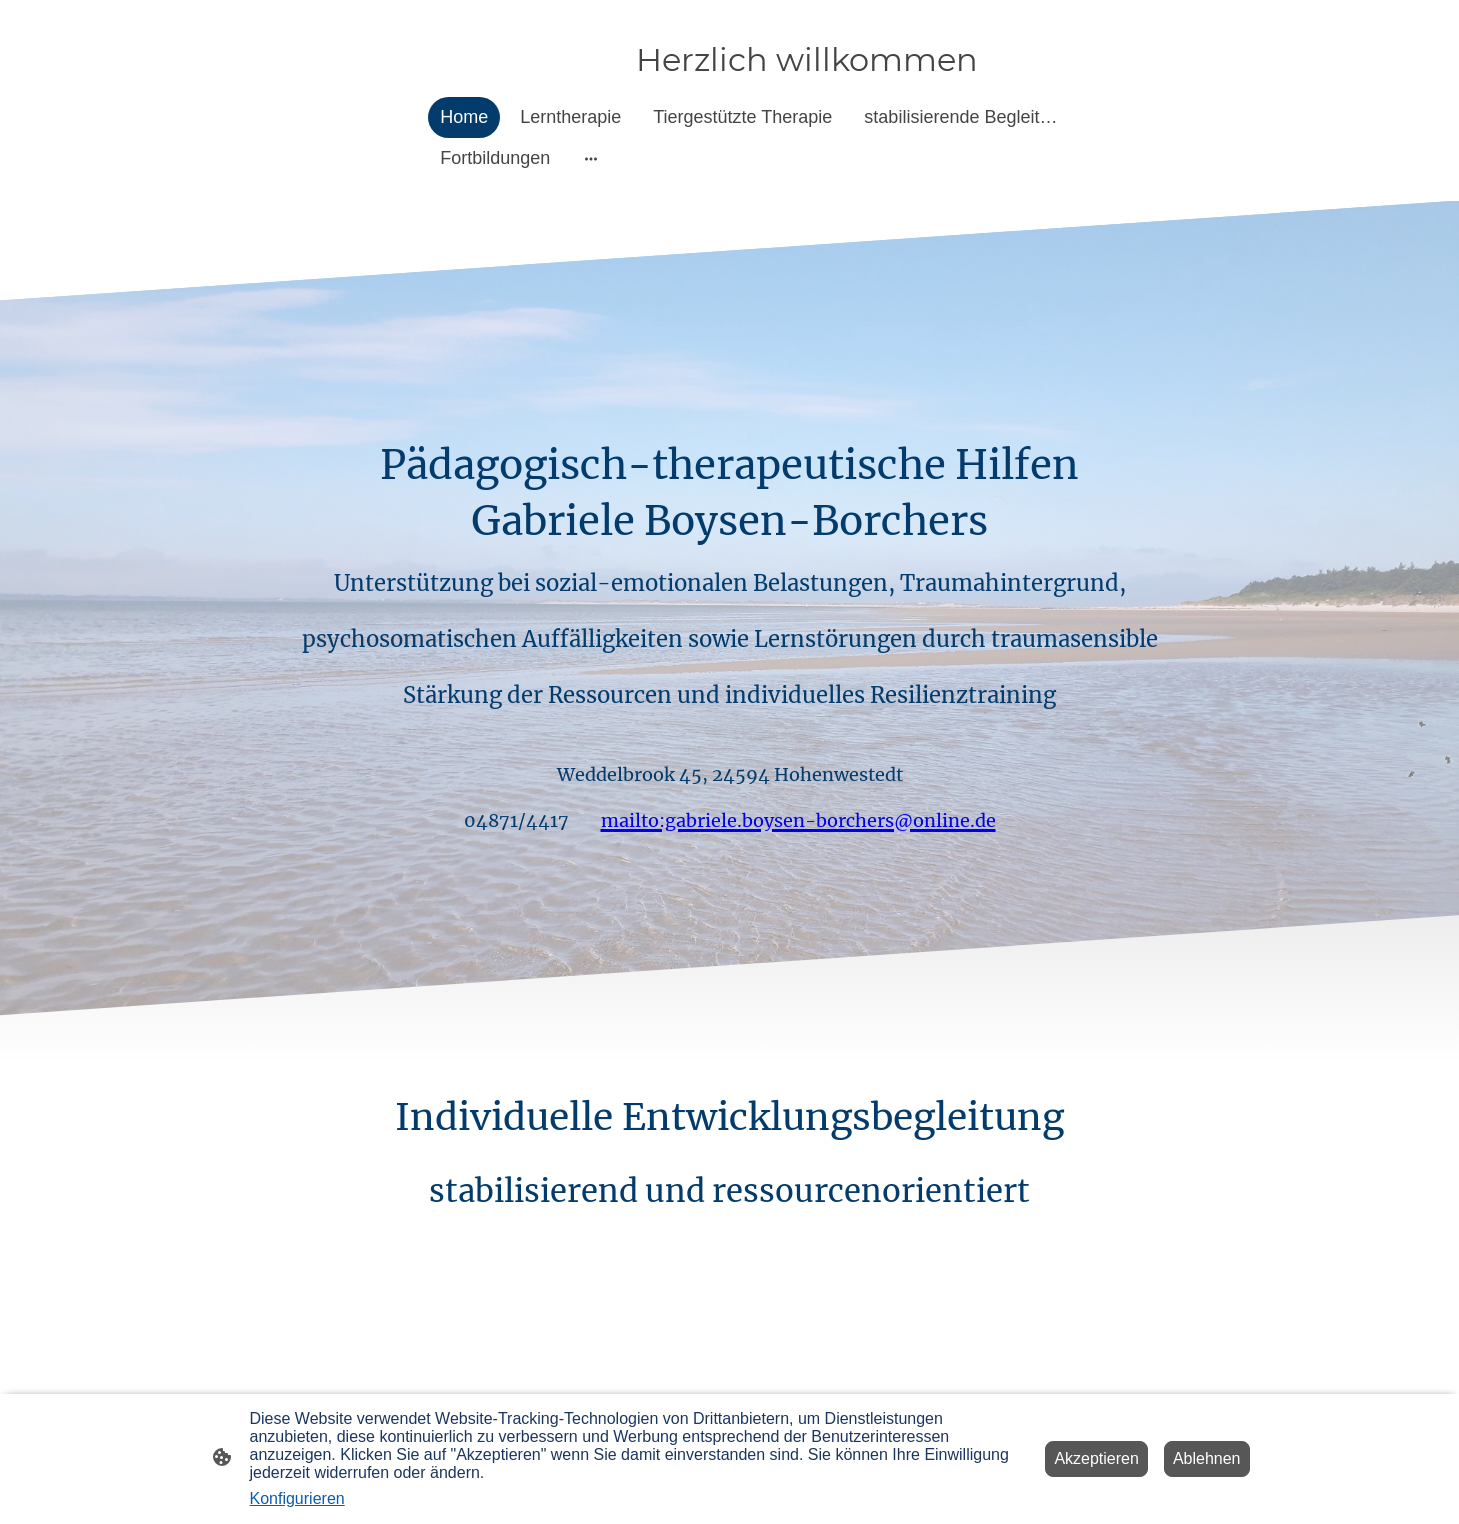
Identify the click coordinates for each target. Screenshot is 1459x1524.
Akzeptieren (1096, 1458)
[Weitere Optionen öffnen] (591, 158)
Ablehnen (1207, 1458)
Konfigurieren (297, 1498)
